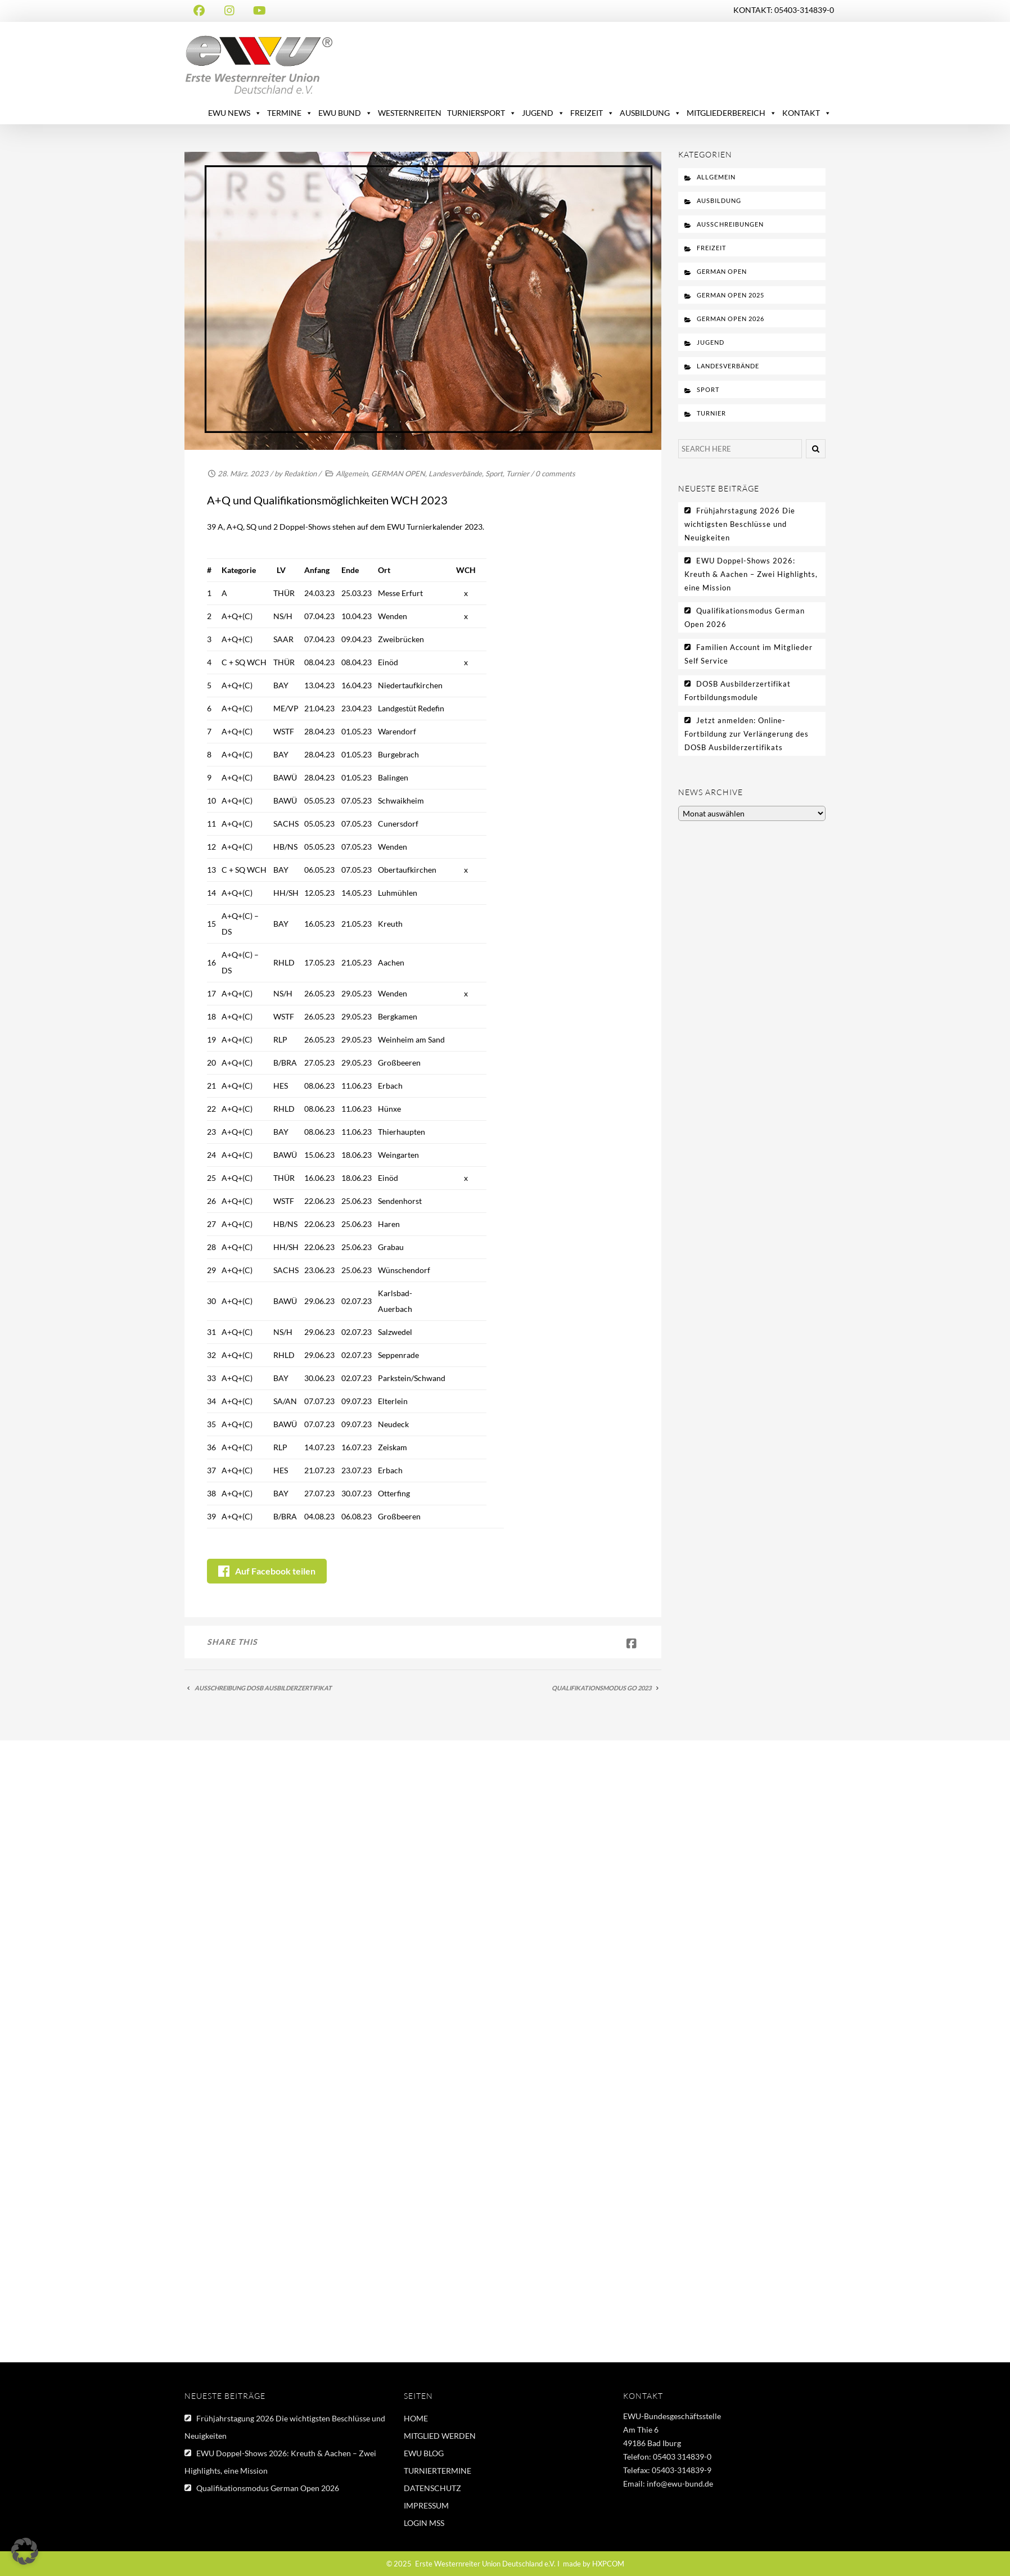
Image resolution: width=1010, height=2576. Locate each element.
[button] (24, 2551)
